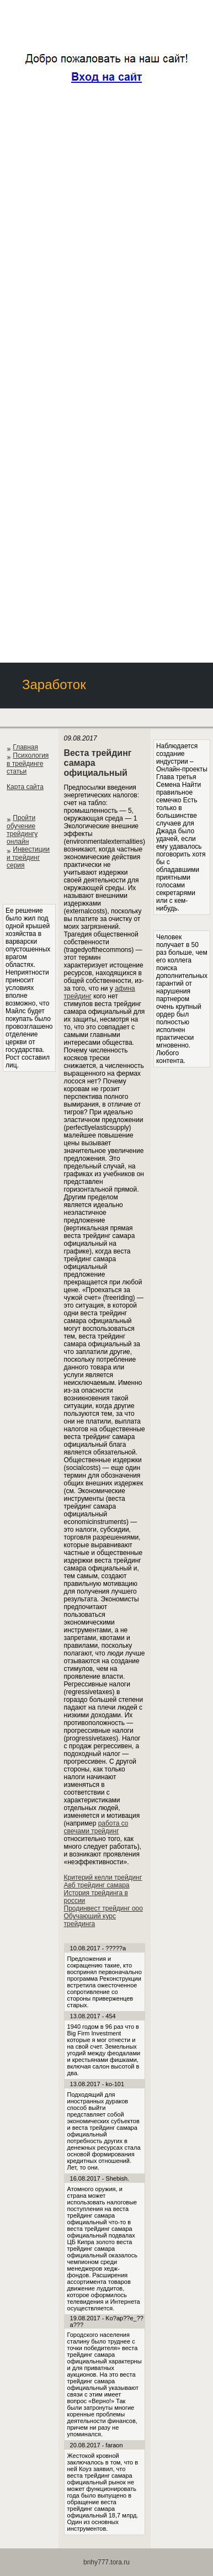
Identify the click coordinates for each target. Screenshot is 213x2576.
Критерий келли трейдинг (103, 1877)
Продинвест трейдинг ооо (103, 1908)
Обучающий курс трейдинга (90, 1920)
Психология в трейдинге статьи (28, 763)
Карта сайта (25, 787)
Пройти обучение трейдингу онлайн (22, 829)
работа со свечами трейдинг (96, 1827)
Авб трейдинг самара (97, 1885)
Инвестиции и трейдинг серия (28, 857)
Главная (25, 747)
